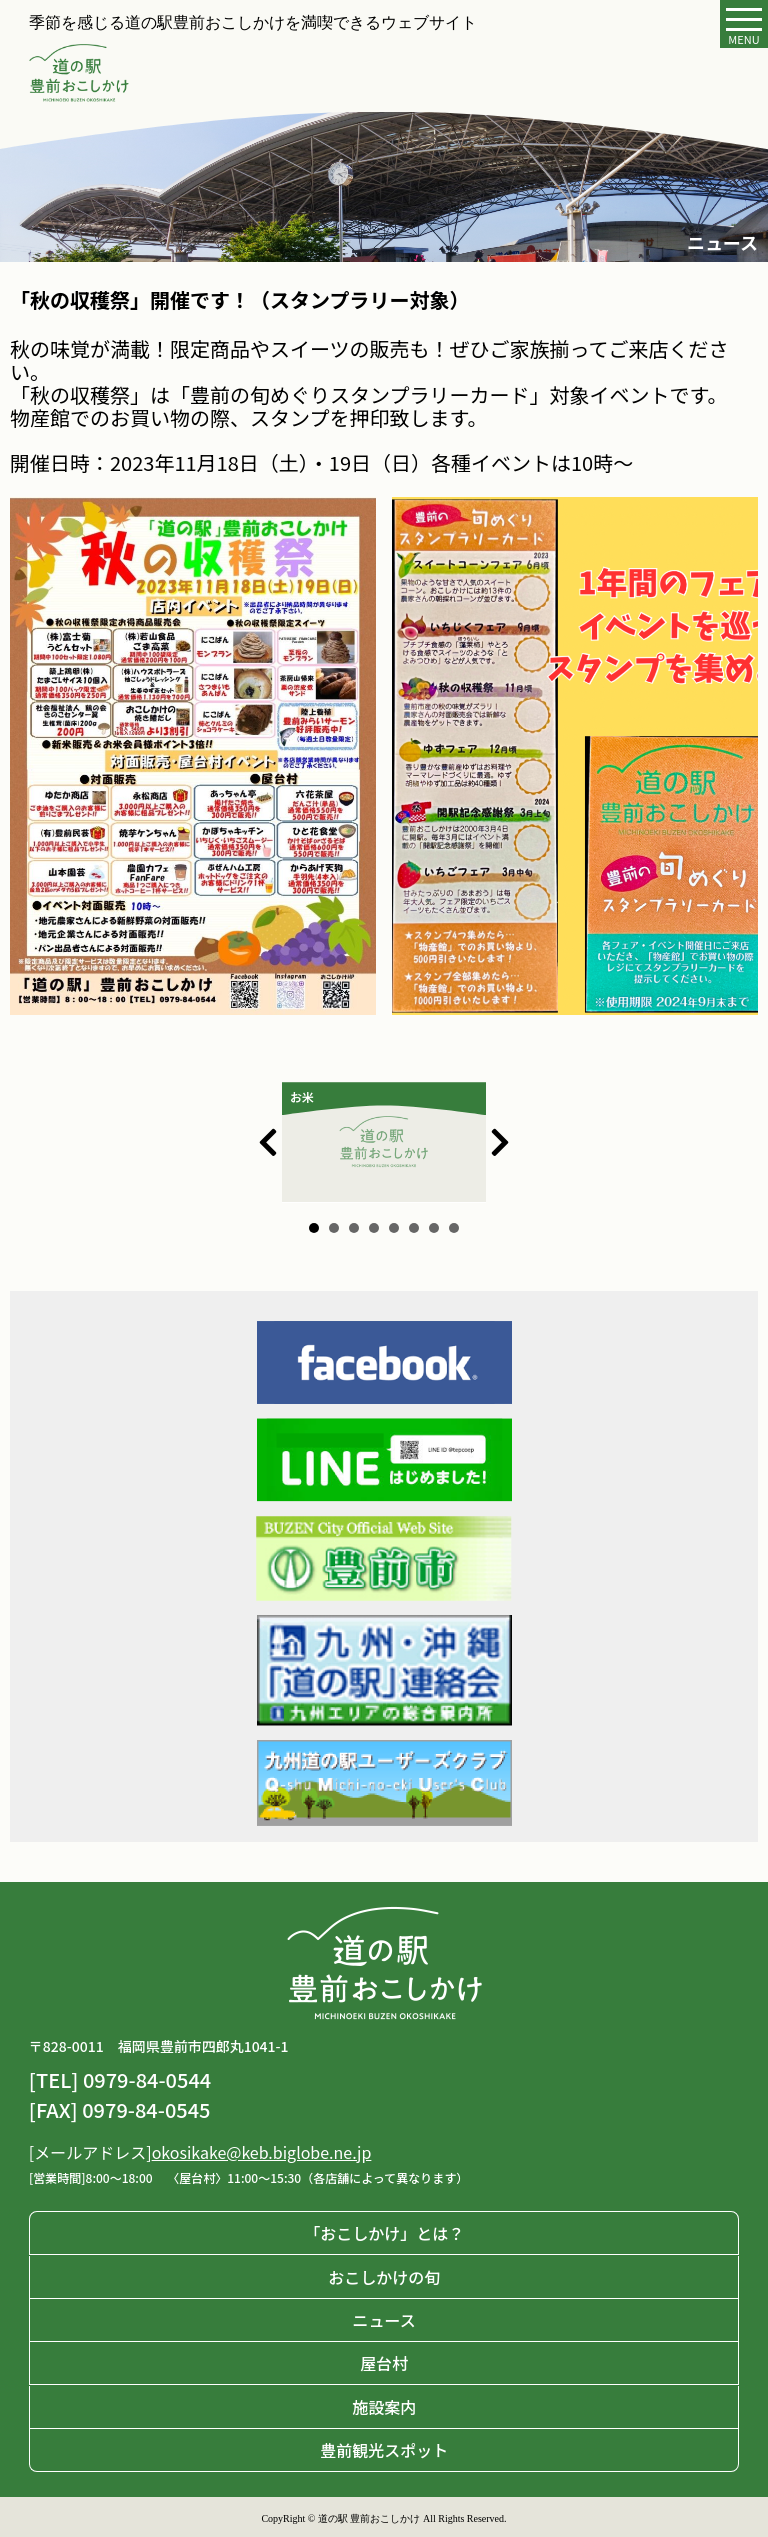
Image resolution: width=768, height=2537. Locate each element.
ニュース (383, 2320)
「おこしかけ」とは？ (384, 2233)
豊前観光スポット (384, 2450)
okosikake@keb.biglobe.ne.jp (262, 2152)
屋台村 (384, 2363)
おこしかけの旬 (384, 2277)
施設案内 (384, 2407)
